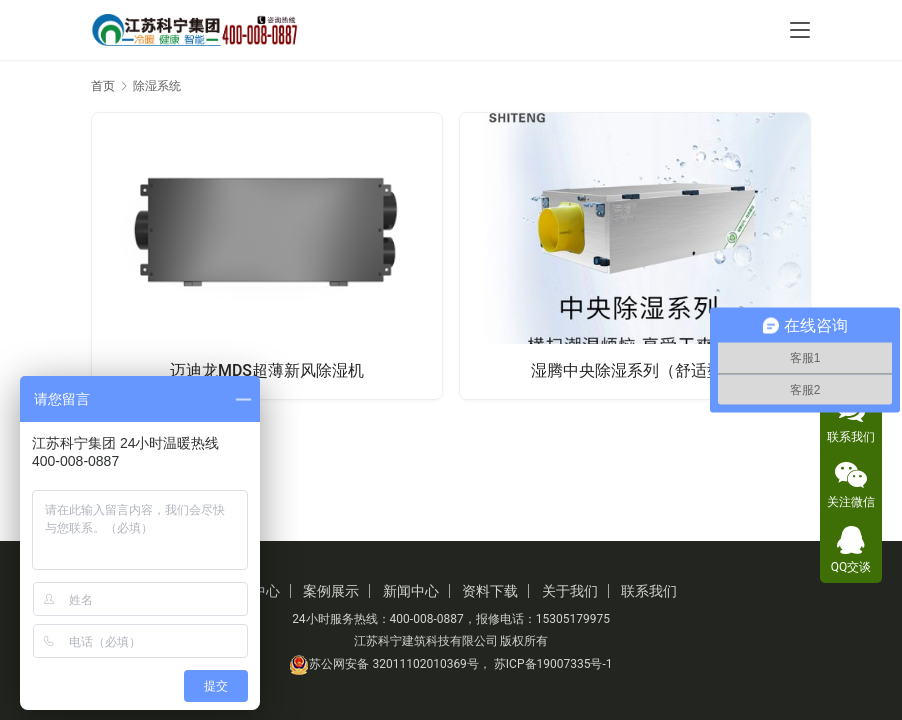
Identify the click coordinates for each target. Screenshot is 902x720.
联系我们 (649, 591)
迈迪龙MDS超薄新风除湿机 (267, 370)
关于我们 (570, 591)
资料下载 (490, 591)
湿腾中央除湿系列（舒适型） (635, 370)
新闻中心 (411, 591)
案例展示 (331, 591)
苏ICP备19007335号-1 (553, 664)
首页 (103, 86)
